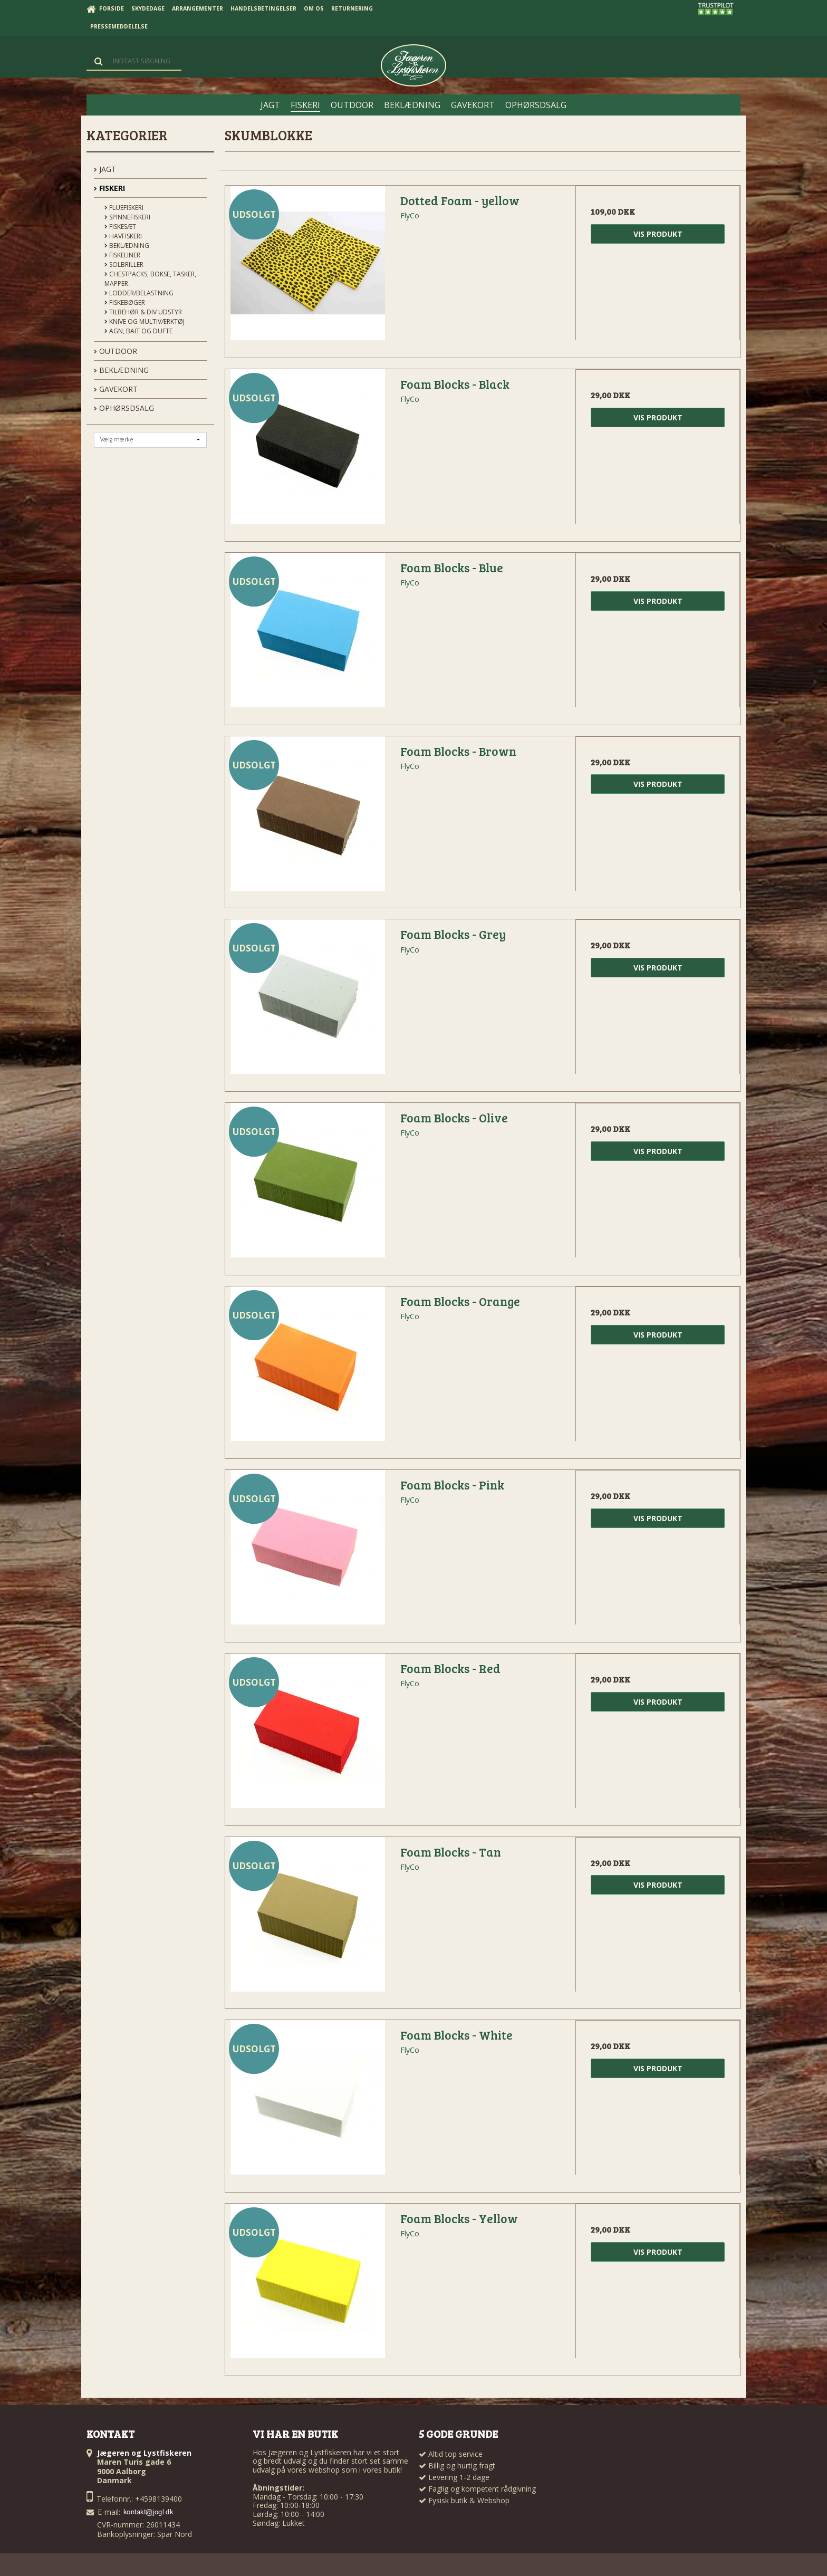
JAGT (105, 169)
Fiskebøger (124, 302)
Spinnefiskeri (127, 217)
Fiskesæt (120, 226)
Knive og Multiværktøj (144, 321)
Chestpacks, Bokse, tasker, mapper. (150, 279)
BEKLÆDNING (121, 370)
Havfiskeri (123, 236)
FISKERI (109, 188)
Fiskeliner (122, 255)
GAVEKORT (116, 389)
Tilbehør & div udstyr (143, 311)
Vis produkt (657, 234)
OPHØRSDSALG (124, 408)
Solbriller (123, 264)
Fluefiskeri (123, 207)
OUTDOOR (115, 351)
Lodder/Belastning (139, 293)
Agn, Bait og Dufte (138, 330)
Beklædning (126, 245)
